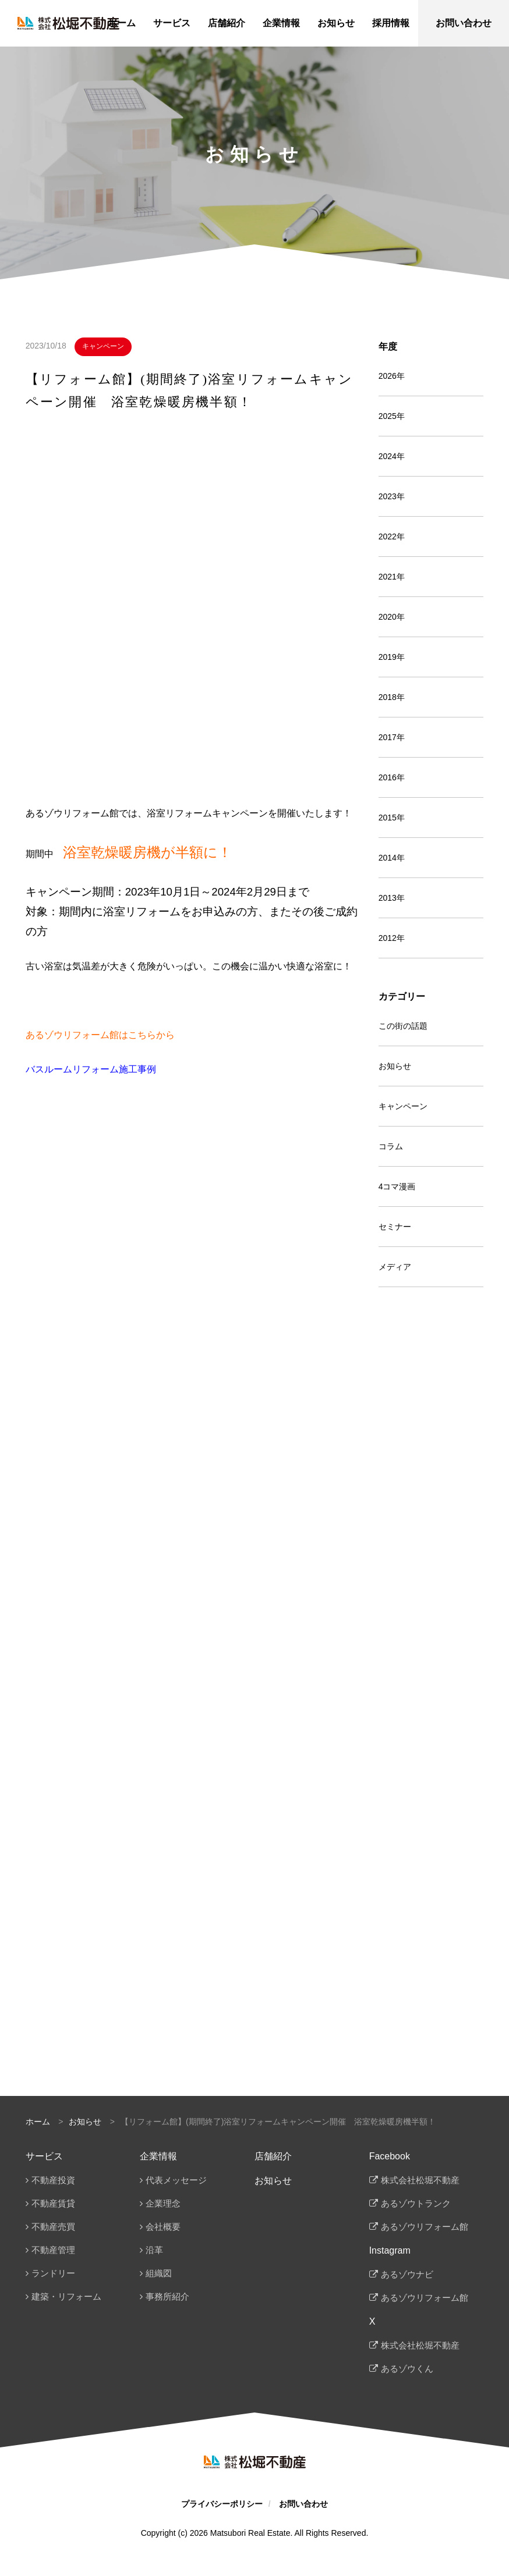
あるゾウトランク (416, 2203)
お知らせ (395, 1066)
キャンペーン (103, 346)
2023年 (392, 496)
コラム (391, 1146)
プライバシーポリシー (222, 2504)
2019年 (392, 657)
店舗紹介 (273, 2156)
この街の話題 (403, 1026)
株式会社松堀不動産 (420, 2180)
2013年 (392, 898)
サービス (44, 2156)
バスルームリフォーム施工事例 (91, 1069)
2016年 (392, 777)
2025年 (392, 416)
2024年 (392, 456)
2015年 (392, 817)
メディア (395, 1266)
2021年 (392, 576)
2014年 (392, 857)
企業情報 (158, 2156)
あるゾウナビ (407, 2274)
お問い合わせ (303, 2504)
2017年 (392, 737)
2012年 (392, 938)
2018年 (392, 697)
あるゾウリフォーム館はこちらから (100, 1035)
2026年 (392, 376)
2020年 (392, 616)
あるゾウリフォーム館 (424, 2227)
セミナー (395, 1226)
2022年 (392, 536)
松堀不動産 (68, 23)
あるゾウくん (407, 2369)
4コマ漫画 (397, 1186)
